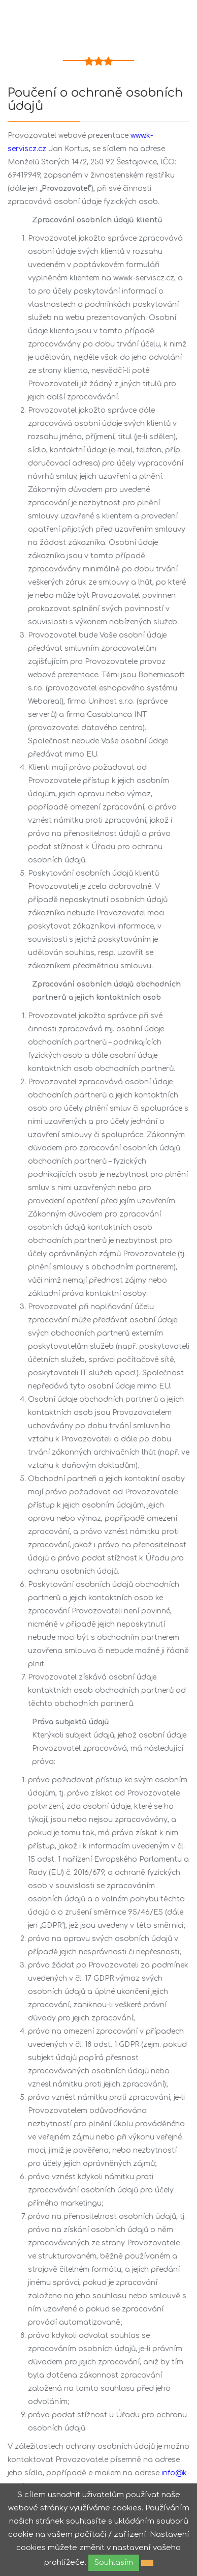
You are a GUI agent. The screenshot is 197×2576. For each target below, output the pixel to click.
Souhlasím (113, 2562)
